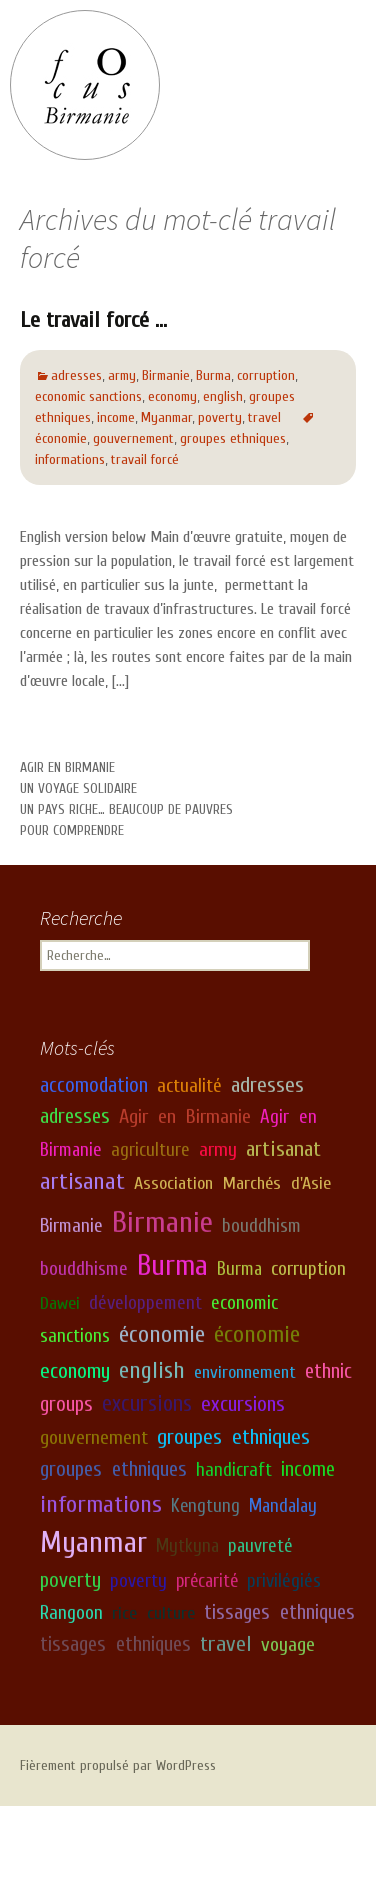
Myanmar (166, 417)
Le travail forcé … (93, 320)
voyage (288, 1643)
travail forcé (145, 459)
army (122, 375)
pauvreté (260, 1546)
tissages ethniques (279, 1611)
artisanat (283, 1148)
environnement (245, 1372)
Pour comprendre (72, 830)
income (116, 417)
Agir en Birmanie (67, 767)
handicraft (234, 1470)
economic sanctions (88, 396)
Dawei (60, 1302)
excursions (147, 1404)
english (223, 396)
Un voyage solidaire (78, 788)
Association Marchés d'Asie (232, 1183)
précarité (207, 1581)
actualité (189, 1085)
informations (70, 459)
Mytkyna (187, 1546)
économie (162, 1334)
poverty (220, 417)
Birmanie (166, 375)
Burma (213, 375)
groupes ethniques (233, 438)
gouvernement (133, 438)
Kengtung (205, 1506)
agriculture (150, 1149)
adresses (76, 375)
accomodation (94, 1084)
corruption (266, 375)
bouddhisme (84, 1269)
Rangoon (71, 1612)
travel (264, 417)
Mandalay (283, 1506)
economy (172, 396)
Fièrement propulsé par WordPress (118, 1765)
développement (145, 1302)
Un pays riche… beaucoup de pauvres (126, 809)
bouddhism (261, 1226)
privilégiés (284, 1581)
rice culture (153, 1612)
